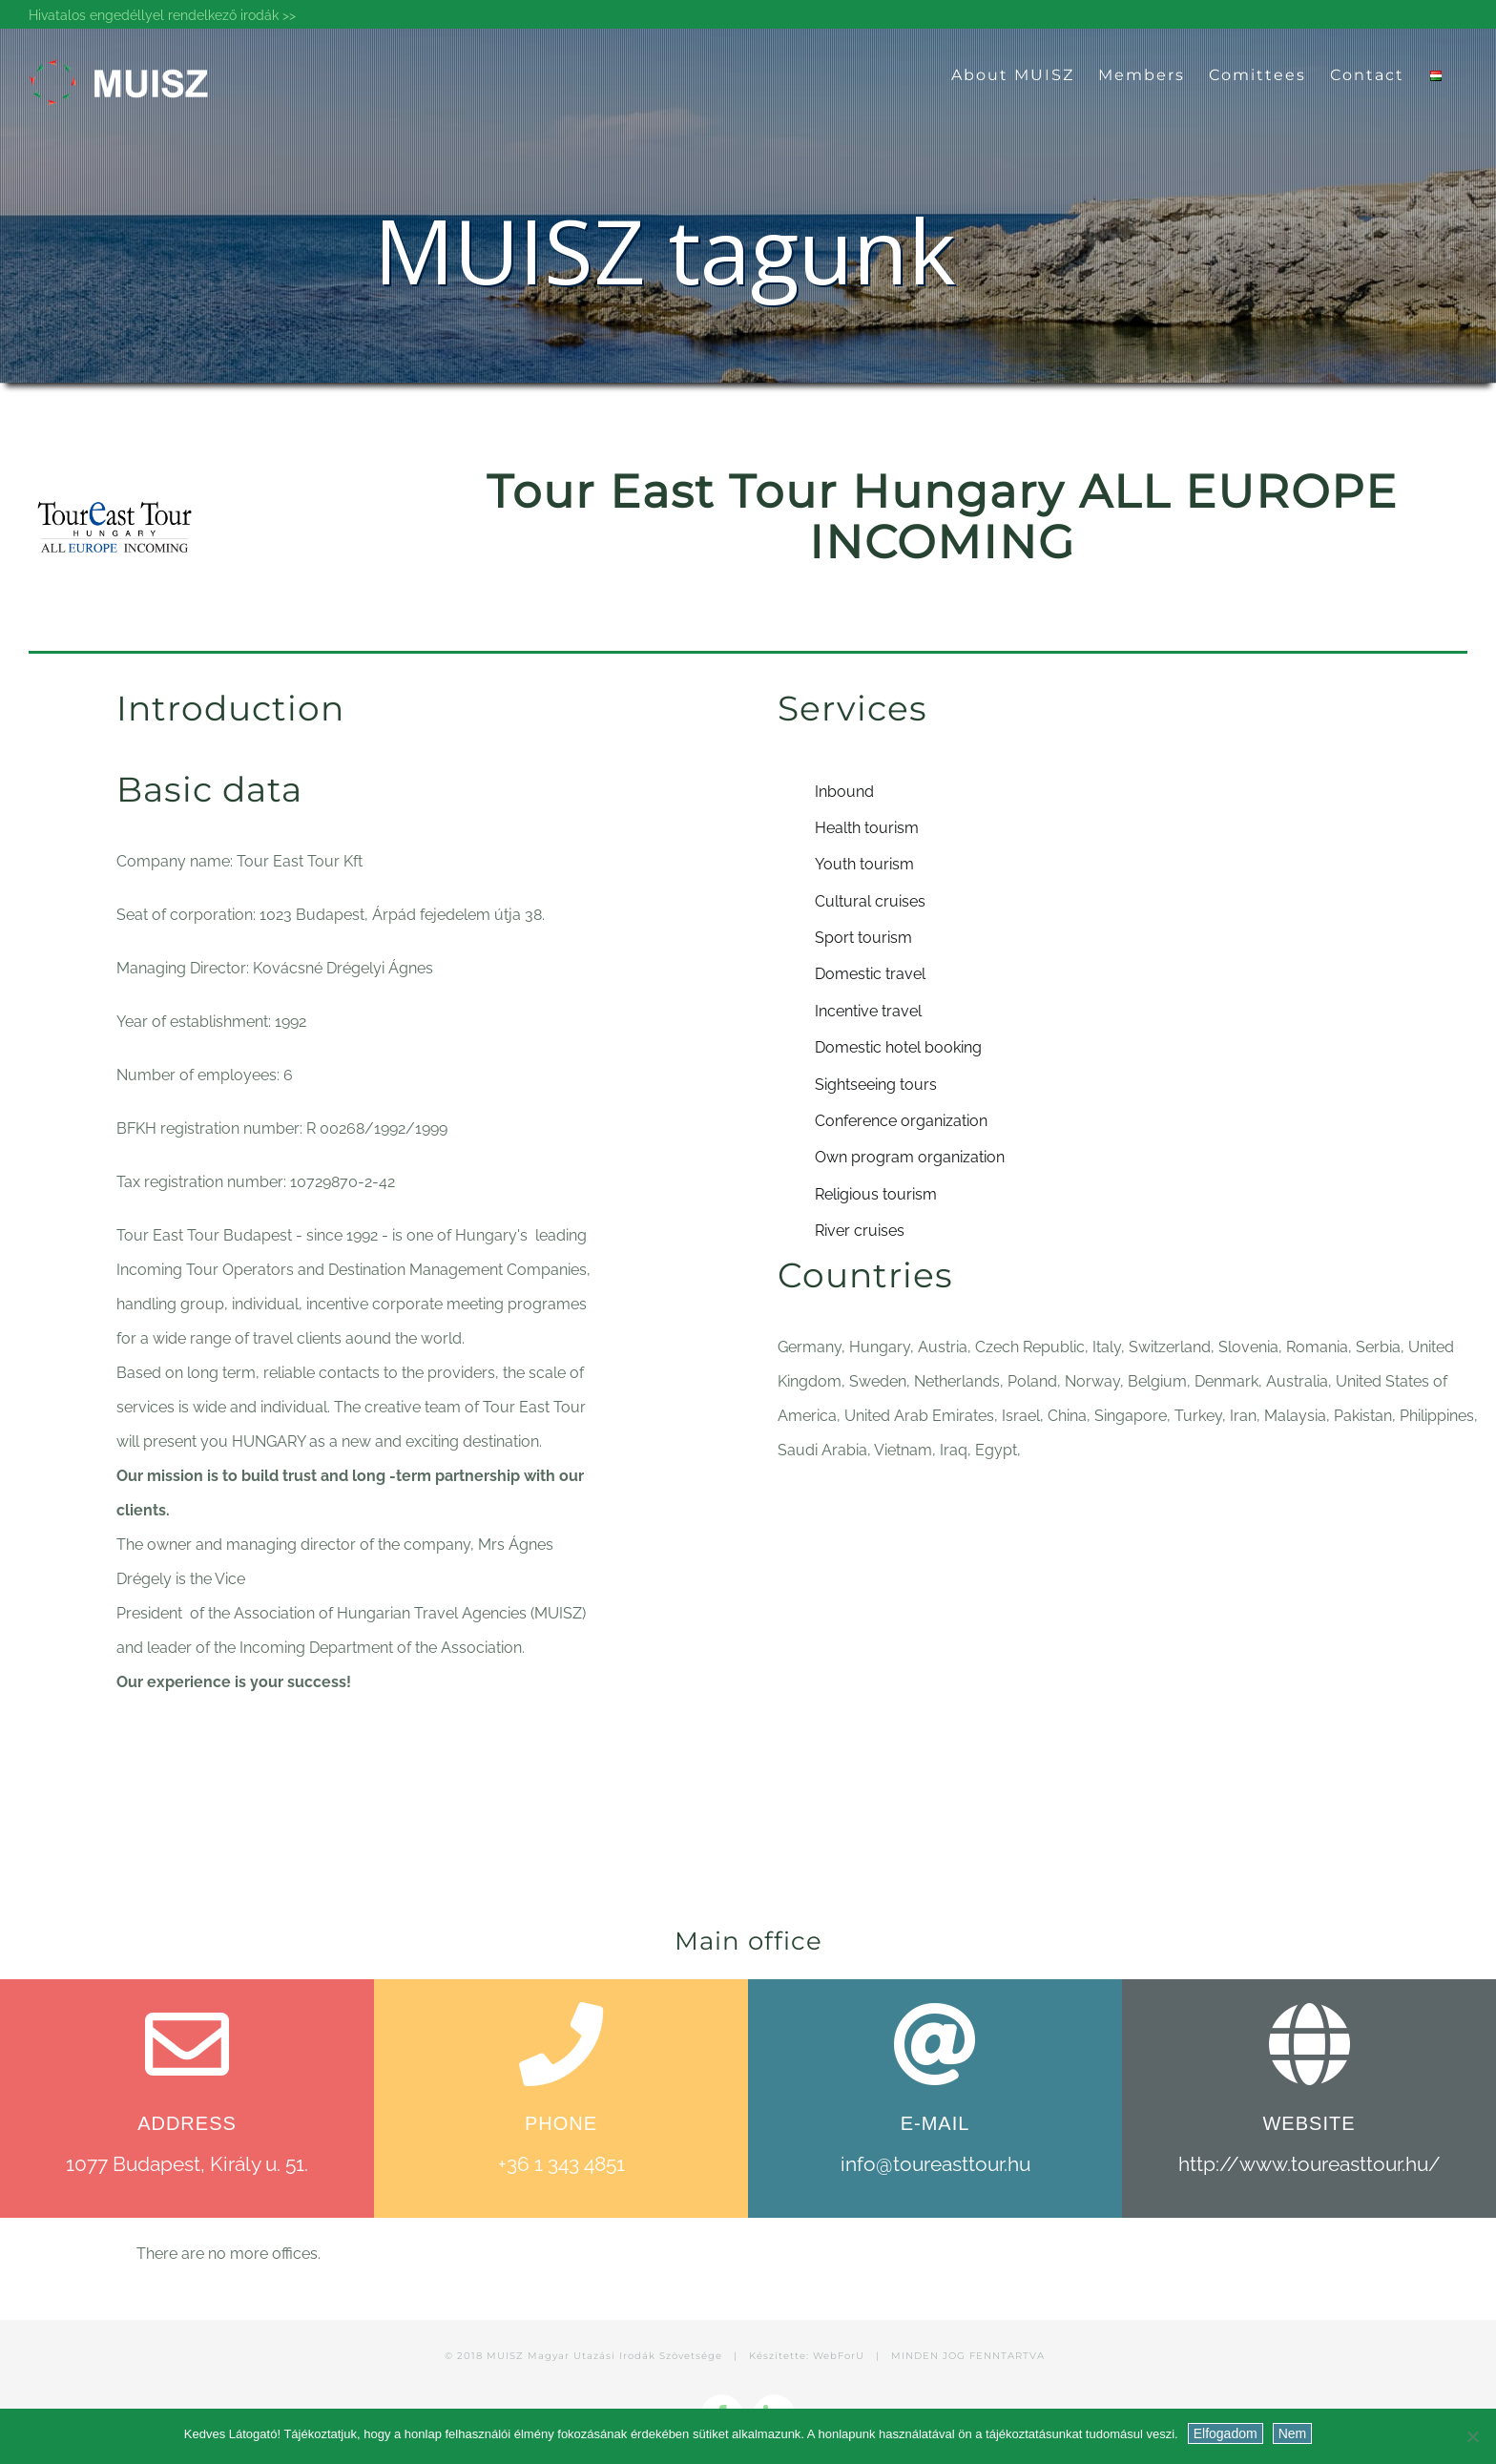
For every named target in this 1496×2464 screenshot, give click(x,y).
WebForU (838, 2355)
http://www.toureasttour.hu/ (1309, 2164)
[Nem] (1472, 2436)
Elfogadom (1225, 2433)
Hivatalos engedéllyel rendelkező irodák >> (162, 15)
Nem (1292, 2433)
